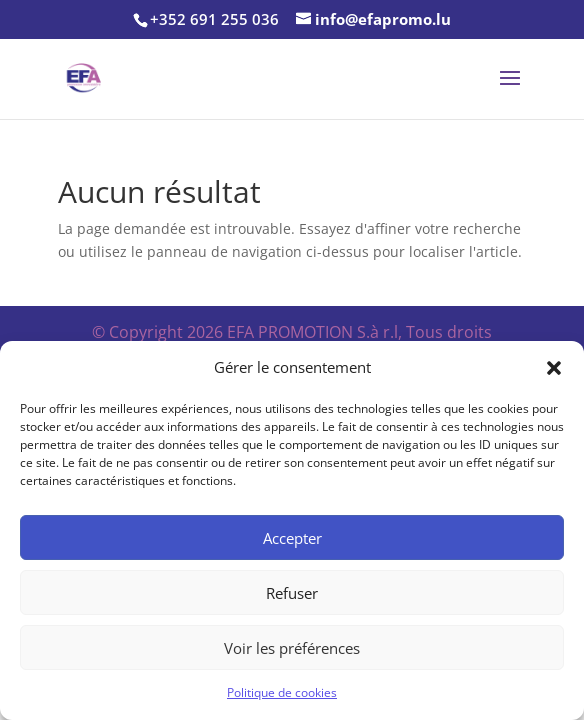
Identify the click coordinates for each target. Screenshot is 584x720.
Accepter (292, 538)
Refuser (292, 593)
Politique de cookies (282, 692)
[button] (554, 368)
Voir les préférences (292, 648)
